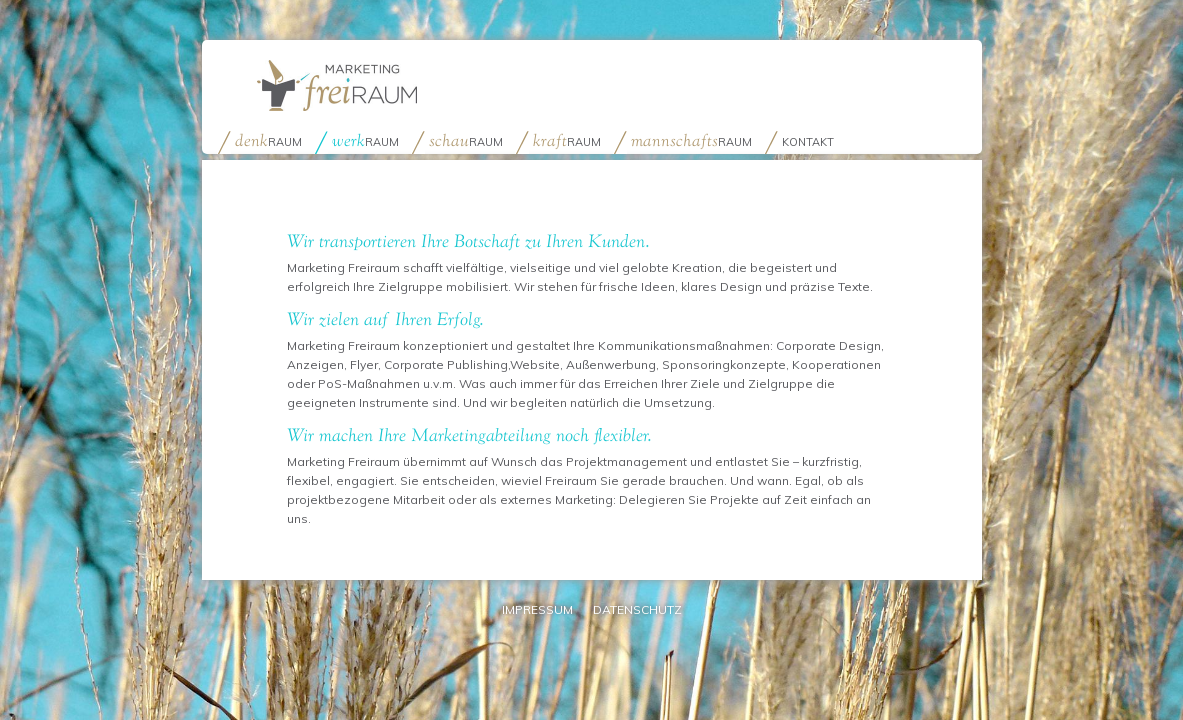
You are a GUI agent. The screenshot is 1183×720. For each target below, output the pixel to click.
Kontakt (808, 142)
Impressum (537, 609)
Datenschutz (637, 609)
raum (268, 140)
